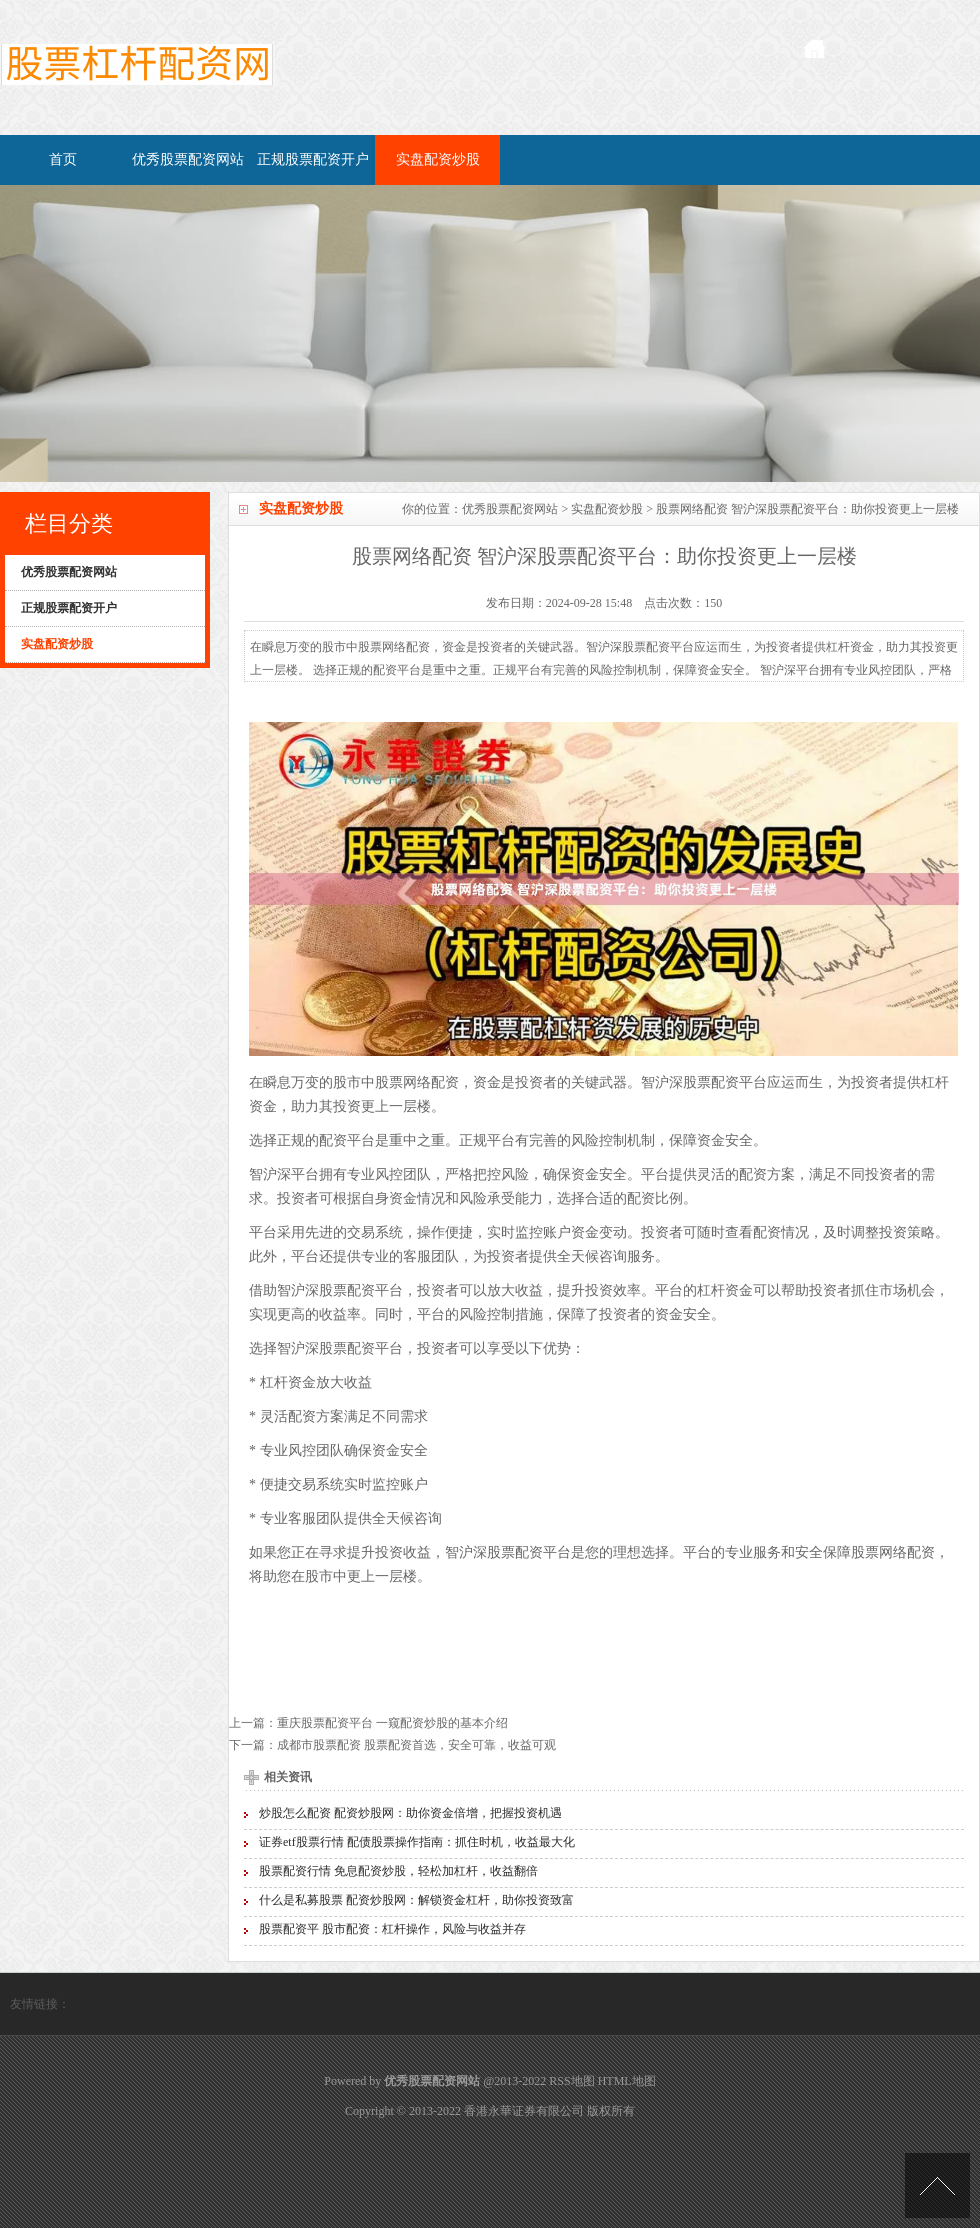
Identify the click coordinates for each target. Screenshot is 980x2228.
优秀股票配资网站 (188, 159)
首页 (63, 159)
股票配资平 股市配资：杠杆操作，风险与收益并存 (392, 1929)
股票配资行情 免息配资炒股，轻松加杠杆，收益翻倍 (398, 1871)
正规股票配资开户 (313, 159)
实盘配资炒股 (438, 159)
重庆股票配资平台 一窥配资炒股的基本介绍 (392, 1723)
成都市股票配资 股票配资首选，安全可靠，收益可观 (416, 1745)
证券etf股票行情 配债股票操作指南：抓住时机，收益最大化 (417, 1842)
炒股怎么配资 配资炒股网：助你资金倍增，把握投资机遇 (410, 1813)
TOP (937, 2185)
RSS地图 (571, 2081)
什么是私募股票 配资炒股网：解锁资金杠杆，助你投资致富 (416, 1900)
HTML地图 (627, 2081)
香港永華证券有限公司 (524, 2111)
